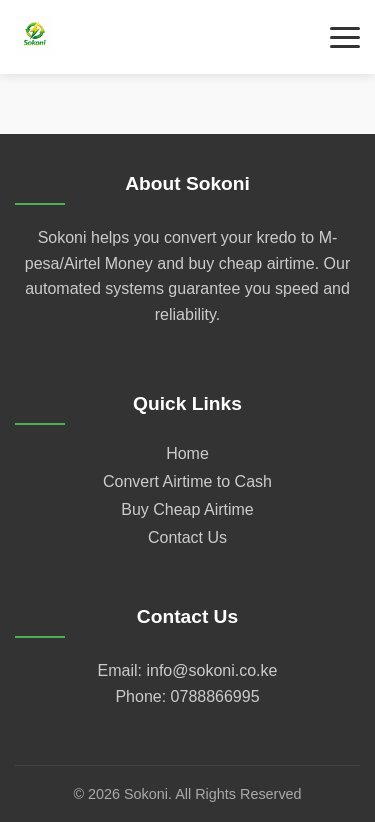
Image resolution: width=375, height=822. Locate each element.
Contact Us (187, 537)
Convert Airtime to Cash (187, 481)
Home (187, 453)
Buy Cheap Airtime (187, 509)
